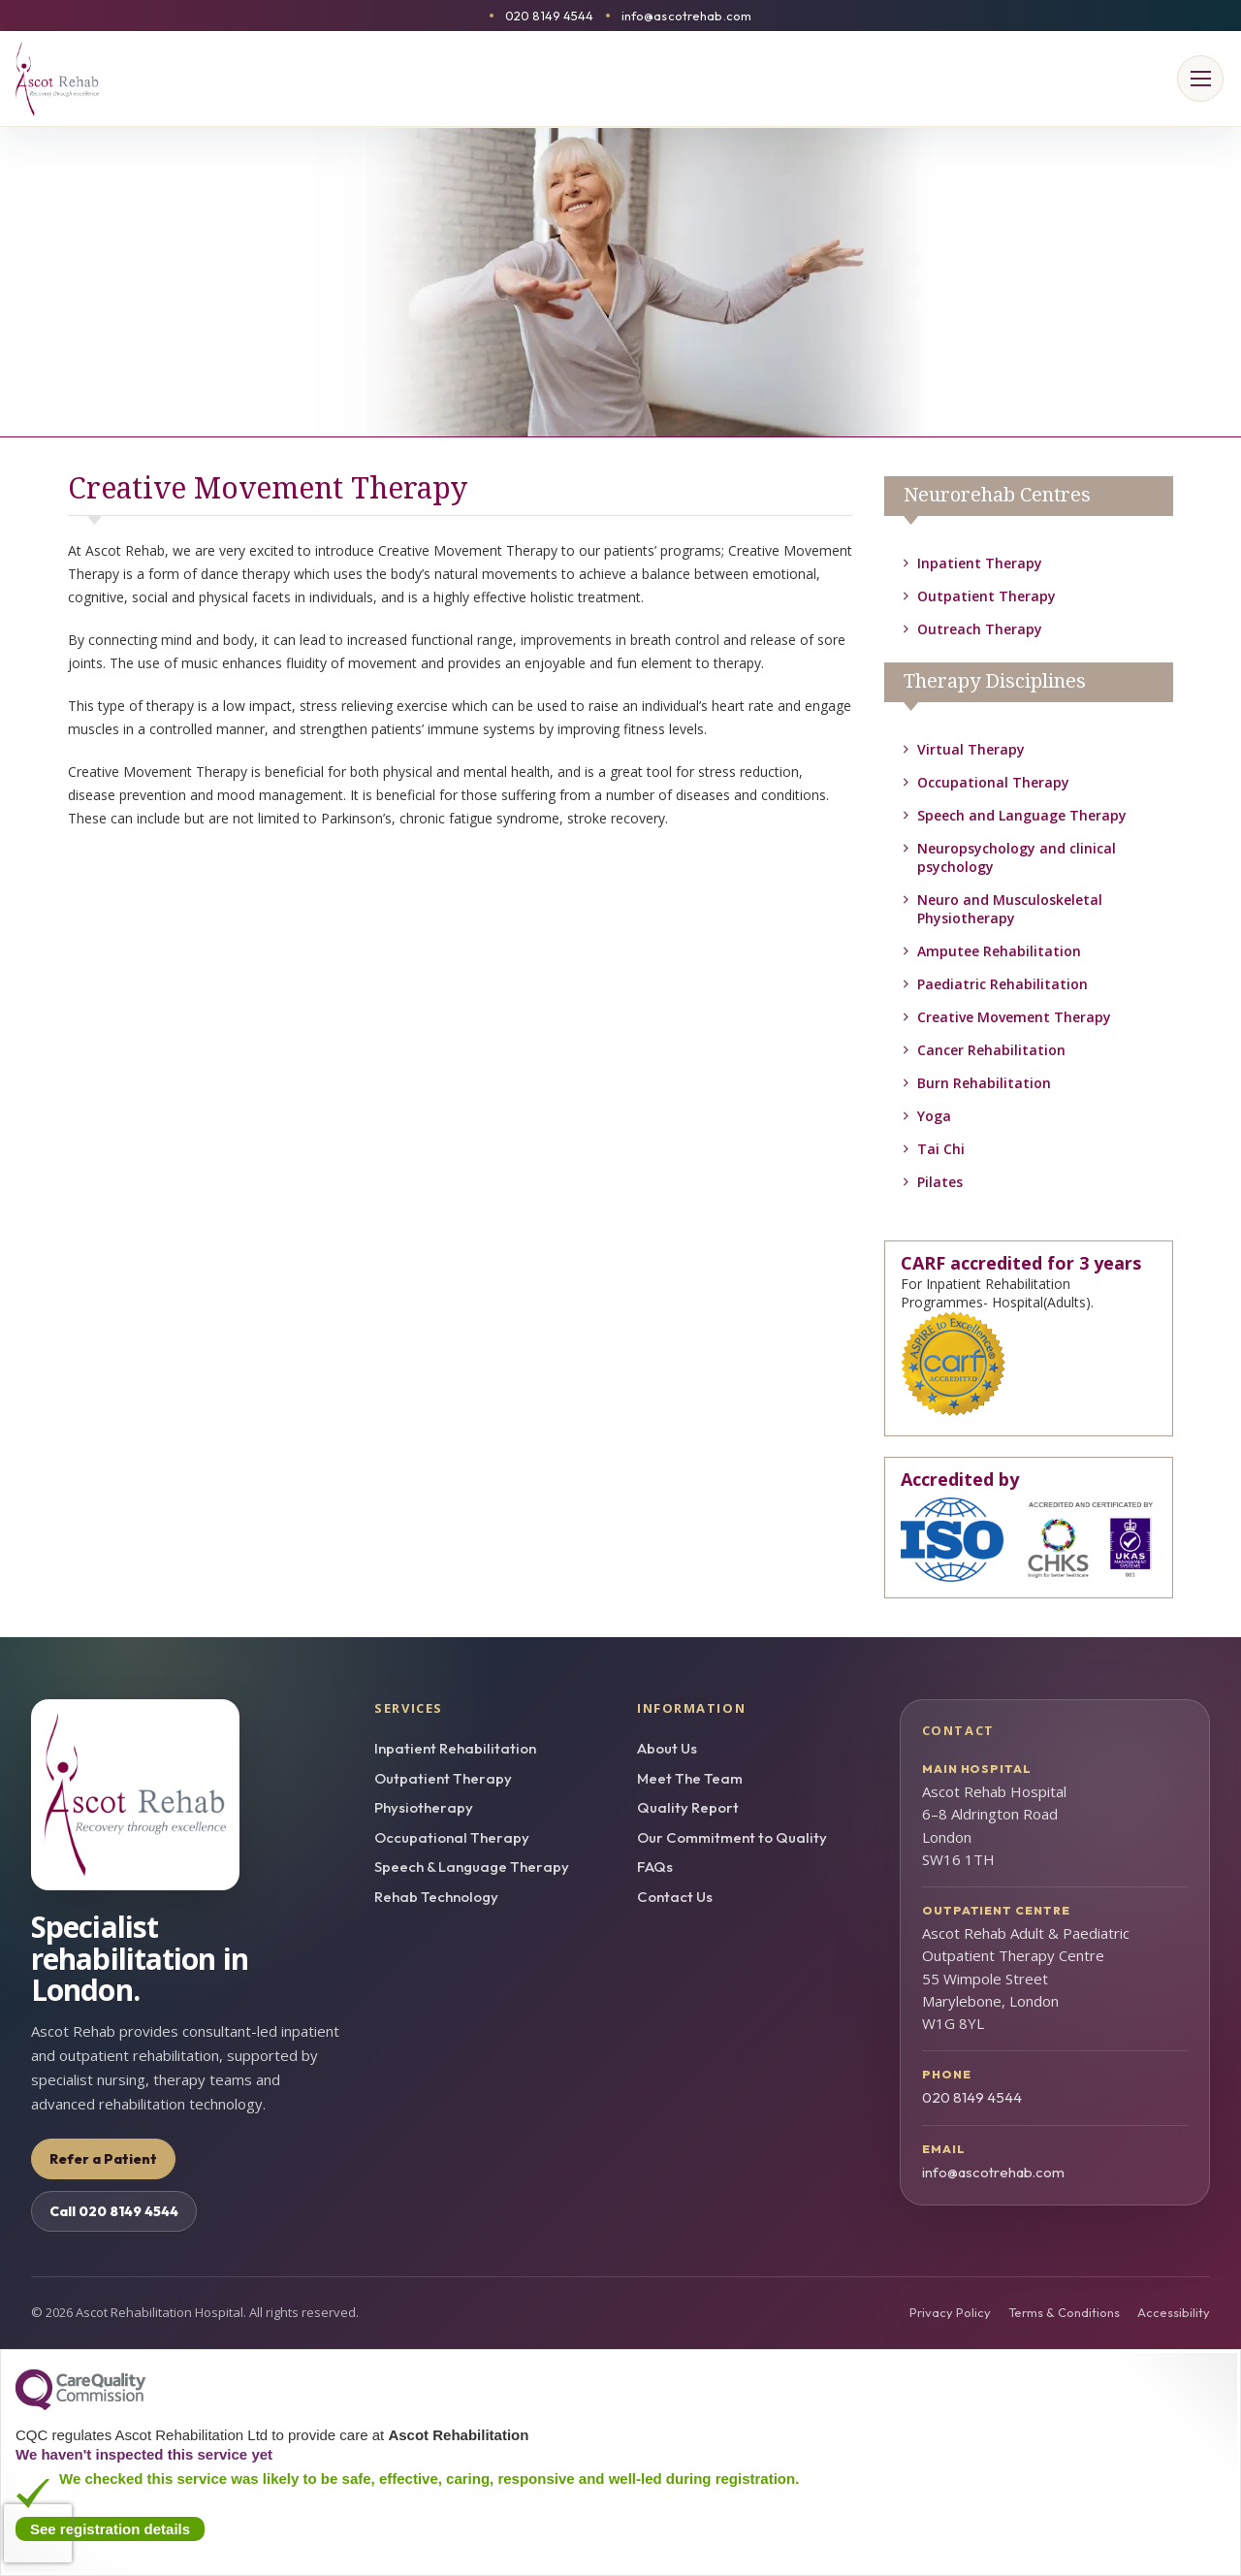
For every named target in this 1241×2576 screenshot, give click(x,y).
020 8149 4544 (549, 15)
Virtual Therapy (971, 749)
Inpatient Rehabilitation (455, 1748)
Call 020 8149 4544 (113, 2211)
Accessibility (1173, 2312)
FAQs (655, 1866)
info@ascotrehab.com (686, 15)
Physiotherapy (423, 1807)
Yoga (934, 1116)
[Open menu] (1200, 78)
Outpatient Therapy (986, 596)
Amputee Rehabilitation (999, 951)
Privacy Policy (950, 2312)
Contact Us (675, 1896)
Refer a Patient (103, 2159)
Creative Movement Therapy (1014, 1017)
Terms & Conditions (1064, 2312)
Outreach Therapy (979, 629)
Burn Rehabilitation (984, 1083)
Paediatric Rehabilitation (1002, 984)
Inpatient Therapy (979, 563)
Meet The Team (690, 1778)
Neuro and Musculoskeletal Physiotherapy (1009, 908)
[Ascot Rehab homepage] (186, 1794)
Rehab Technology (436, 1896)
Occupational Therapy (993, 782)
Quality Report (688, 1807)
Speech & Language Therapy (471, 1866)
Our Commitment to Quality (732, 1837)
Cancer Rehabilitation (991, 1050)
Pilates (940, 1182)
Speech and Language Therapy (1022, 815)
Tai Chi (941, 1149)
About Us (667, 1748)
